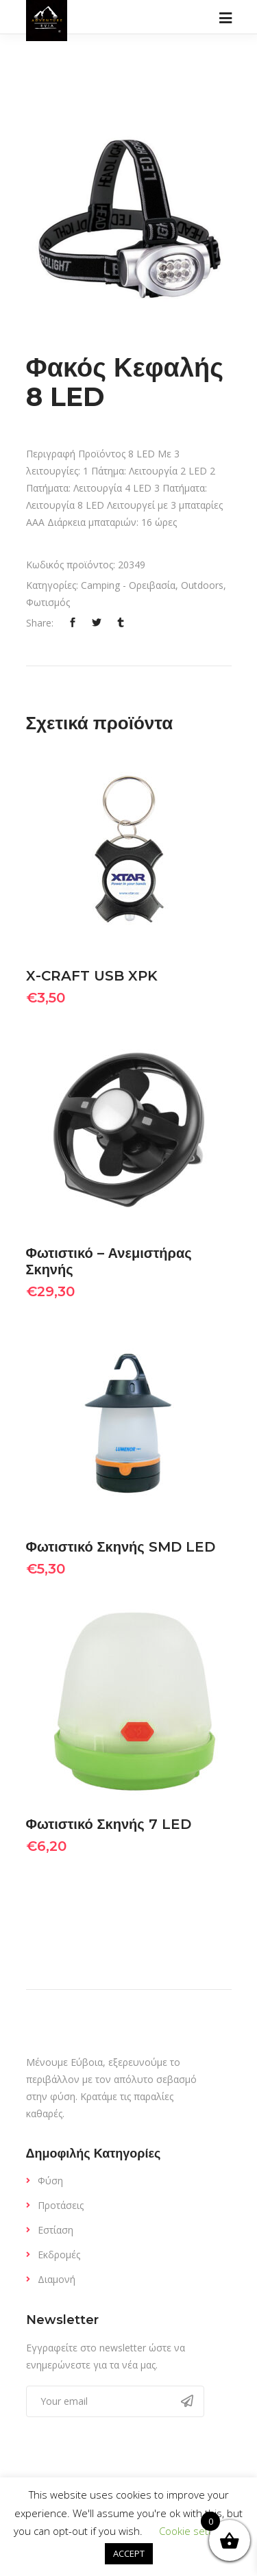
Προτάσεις (61, 2205)
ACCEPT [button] (129, 2553)
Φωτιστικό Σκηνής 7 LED (108, 1824)
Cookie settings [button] (194, 2531)
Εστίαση (55, 2229)
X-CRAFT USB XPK (92, 976)
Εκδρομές (59, 2254)
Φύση (50, 2180)
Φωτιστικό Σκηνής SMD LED (120, 1547)
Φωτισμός (48, 602)
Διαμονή (56, 2279)
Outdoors (202, 585)
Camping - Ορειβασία (128, 585)
